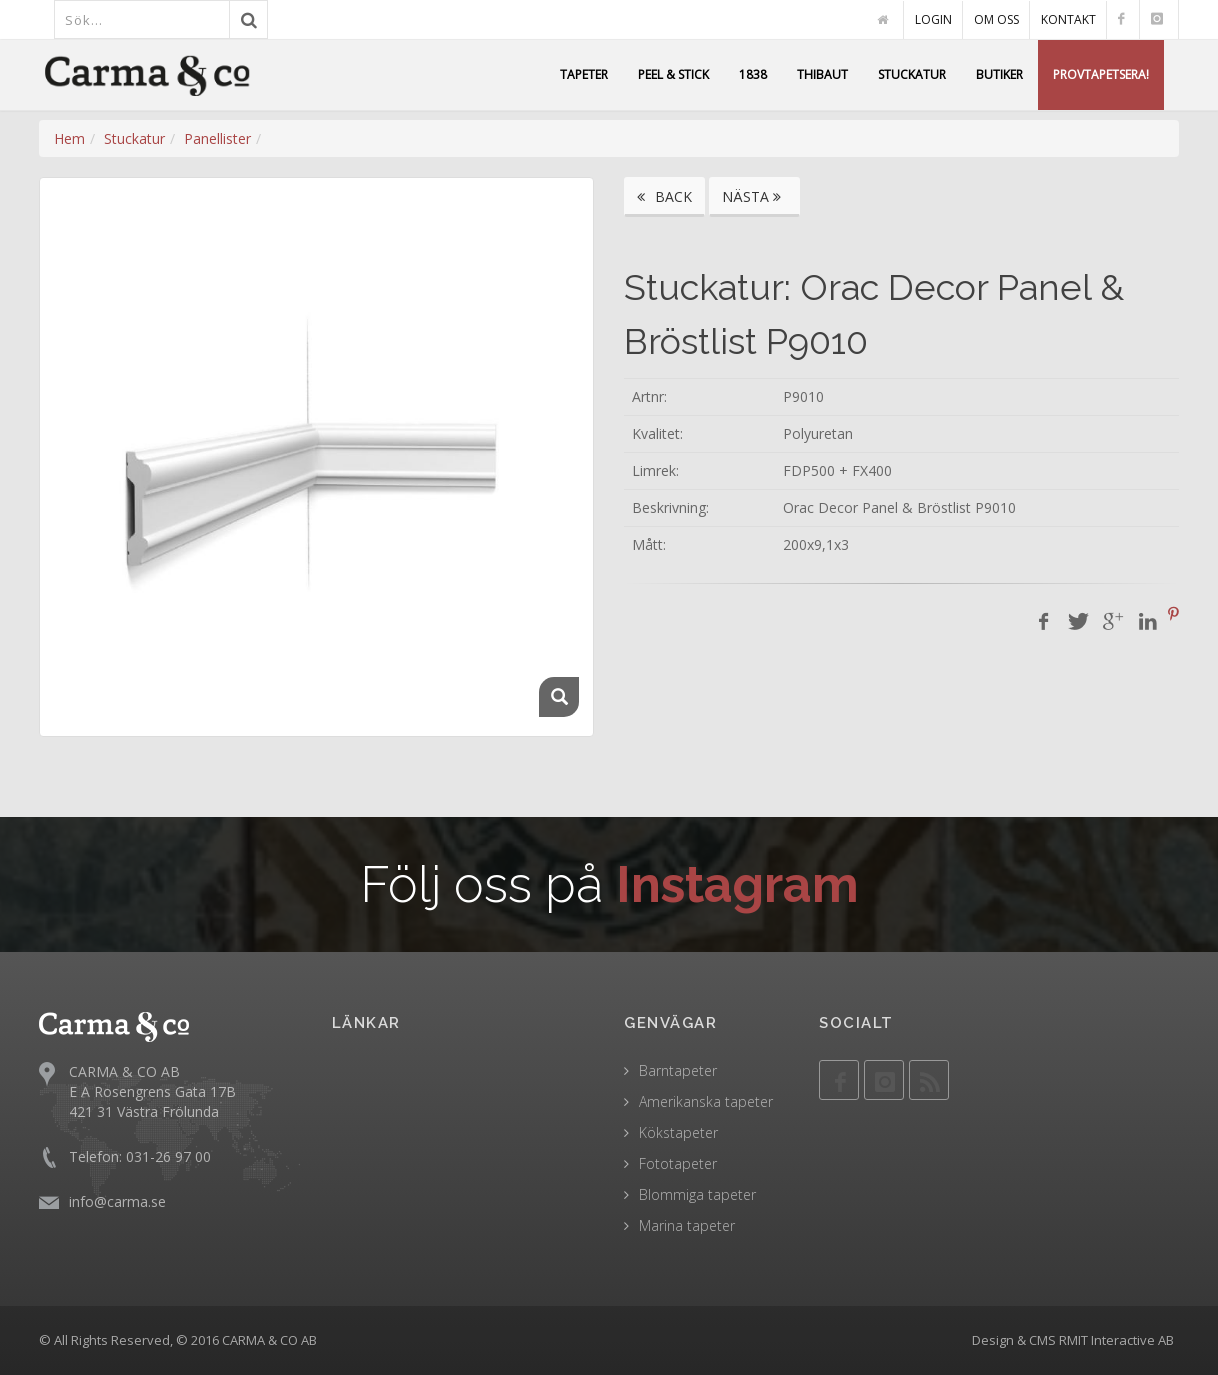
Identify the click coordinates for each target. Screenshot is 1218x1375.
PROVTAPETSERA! (1101, 74)
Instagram (737, 884)
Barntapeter (678, 1070)
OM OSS (996, 19)
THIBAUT (822, 74)
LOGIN (933, 19)
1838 (753, 74)
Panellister (217, 138)
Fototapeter (678, 1163)
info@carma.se (117, 1201)
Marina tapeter (687, 1225)
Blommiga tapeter (697, 1194)
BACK (664, 196)
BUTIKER (999, 74)
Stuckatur (134, 138)
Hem (69, 138)
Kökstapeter (678, 1132)
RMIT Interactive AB (1116, 1340)
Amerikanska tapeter (706, 1101)
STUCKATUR (912, 74)
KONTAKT (1068, 19)
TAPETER (584, 74)
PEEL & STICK (673, 74)
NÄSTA (754, 196)
